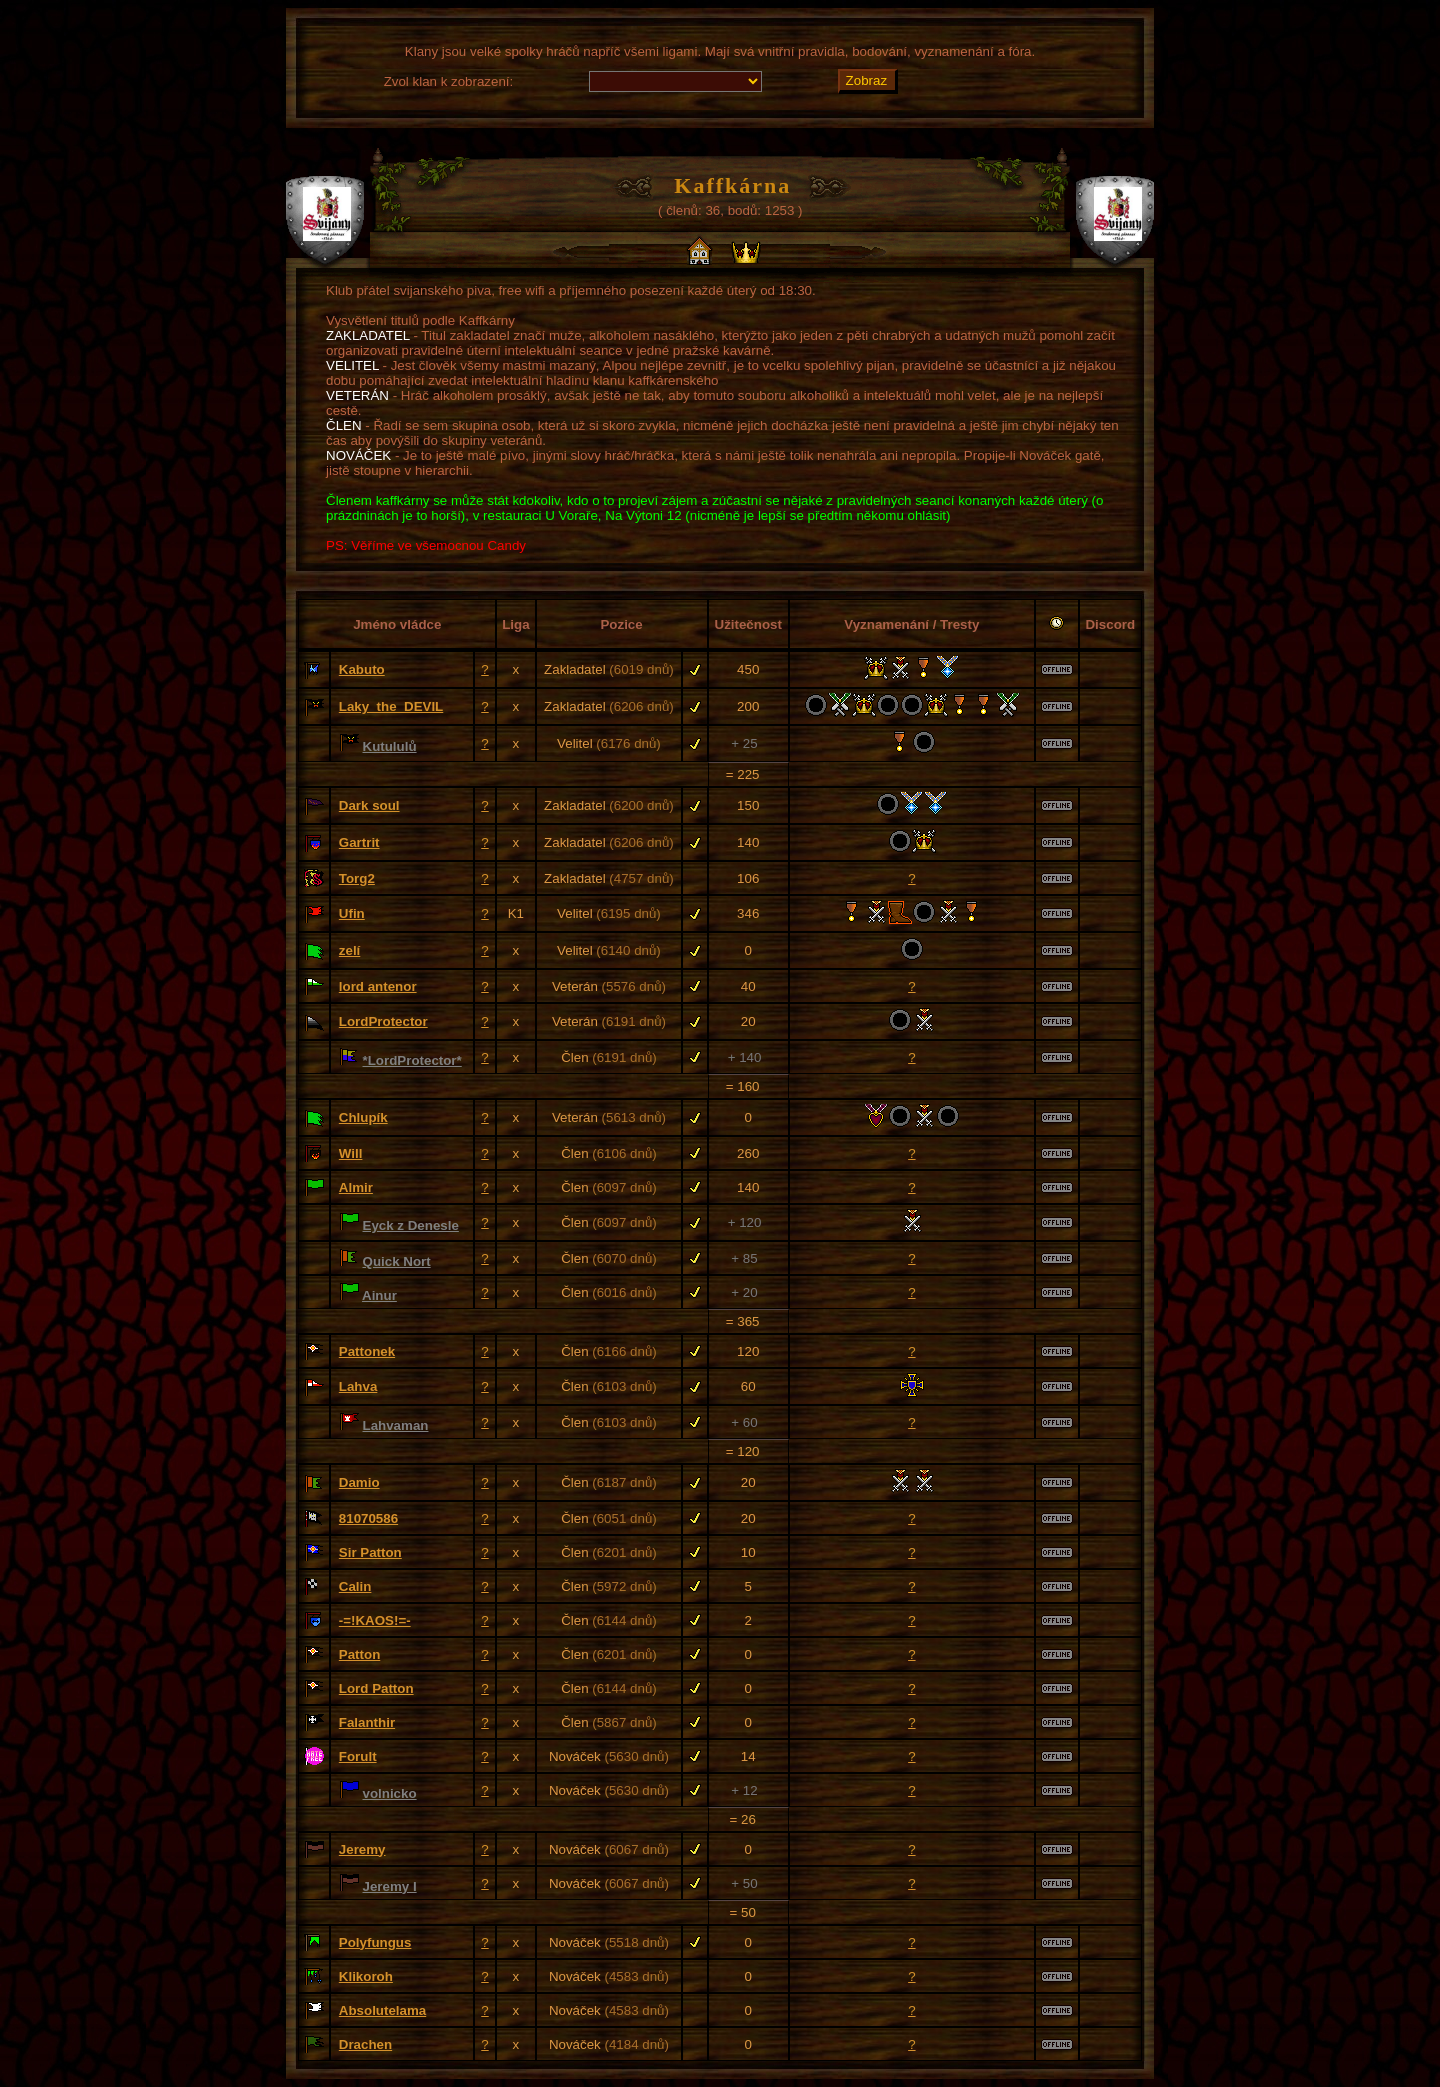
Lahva (358, 1386)
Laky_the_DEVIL (391, 706)
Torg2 (357, 878)
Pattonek (367, 1351)
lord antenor (378, 986)
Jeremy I (390, 1886)
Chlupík (363, 1117)
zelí (349, 950)
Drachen (365, 2044)
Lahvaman (396, 1425)
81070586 (368, 1518)
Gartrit (359, 842)
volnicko (390, 1793)
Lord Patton (376, 1688)
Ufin (352, 913)
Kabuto (362, 669)
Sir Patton (370, 1552)
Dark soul (369, 805)
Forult (358, 1756)
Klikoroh (366, 1976)
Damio (359, 1482)
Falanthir (367, 1722)
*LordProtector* (412, 1060)
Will (351, 1153)
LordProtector (383, 1021)
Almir (356, 1187)
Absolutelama (382, 2010)
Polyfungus (375, 1942)
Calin (355, 1586)
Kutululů (390, 746)
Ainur (379, 1295)
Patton (359, 1654)
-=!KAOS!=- (375, 1620)
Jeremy (362, 1849)
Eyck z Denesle (411, 1225)
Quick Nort (397, 1261)
